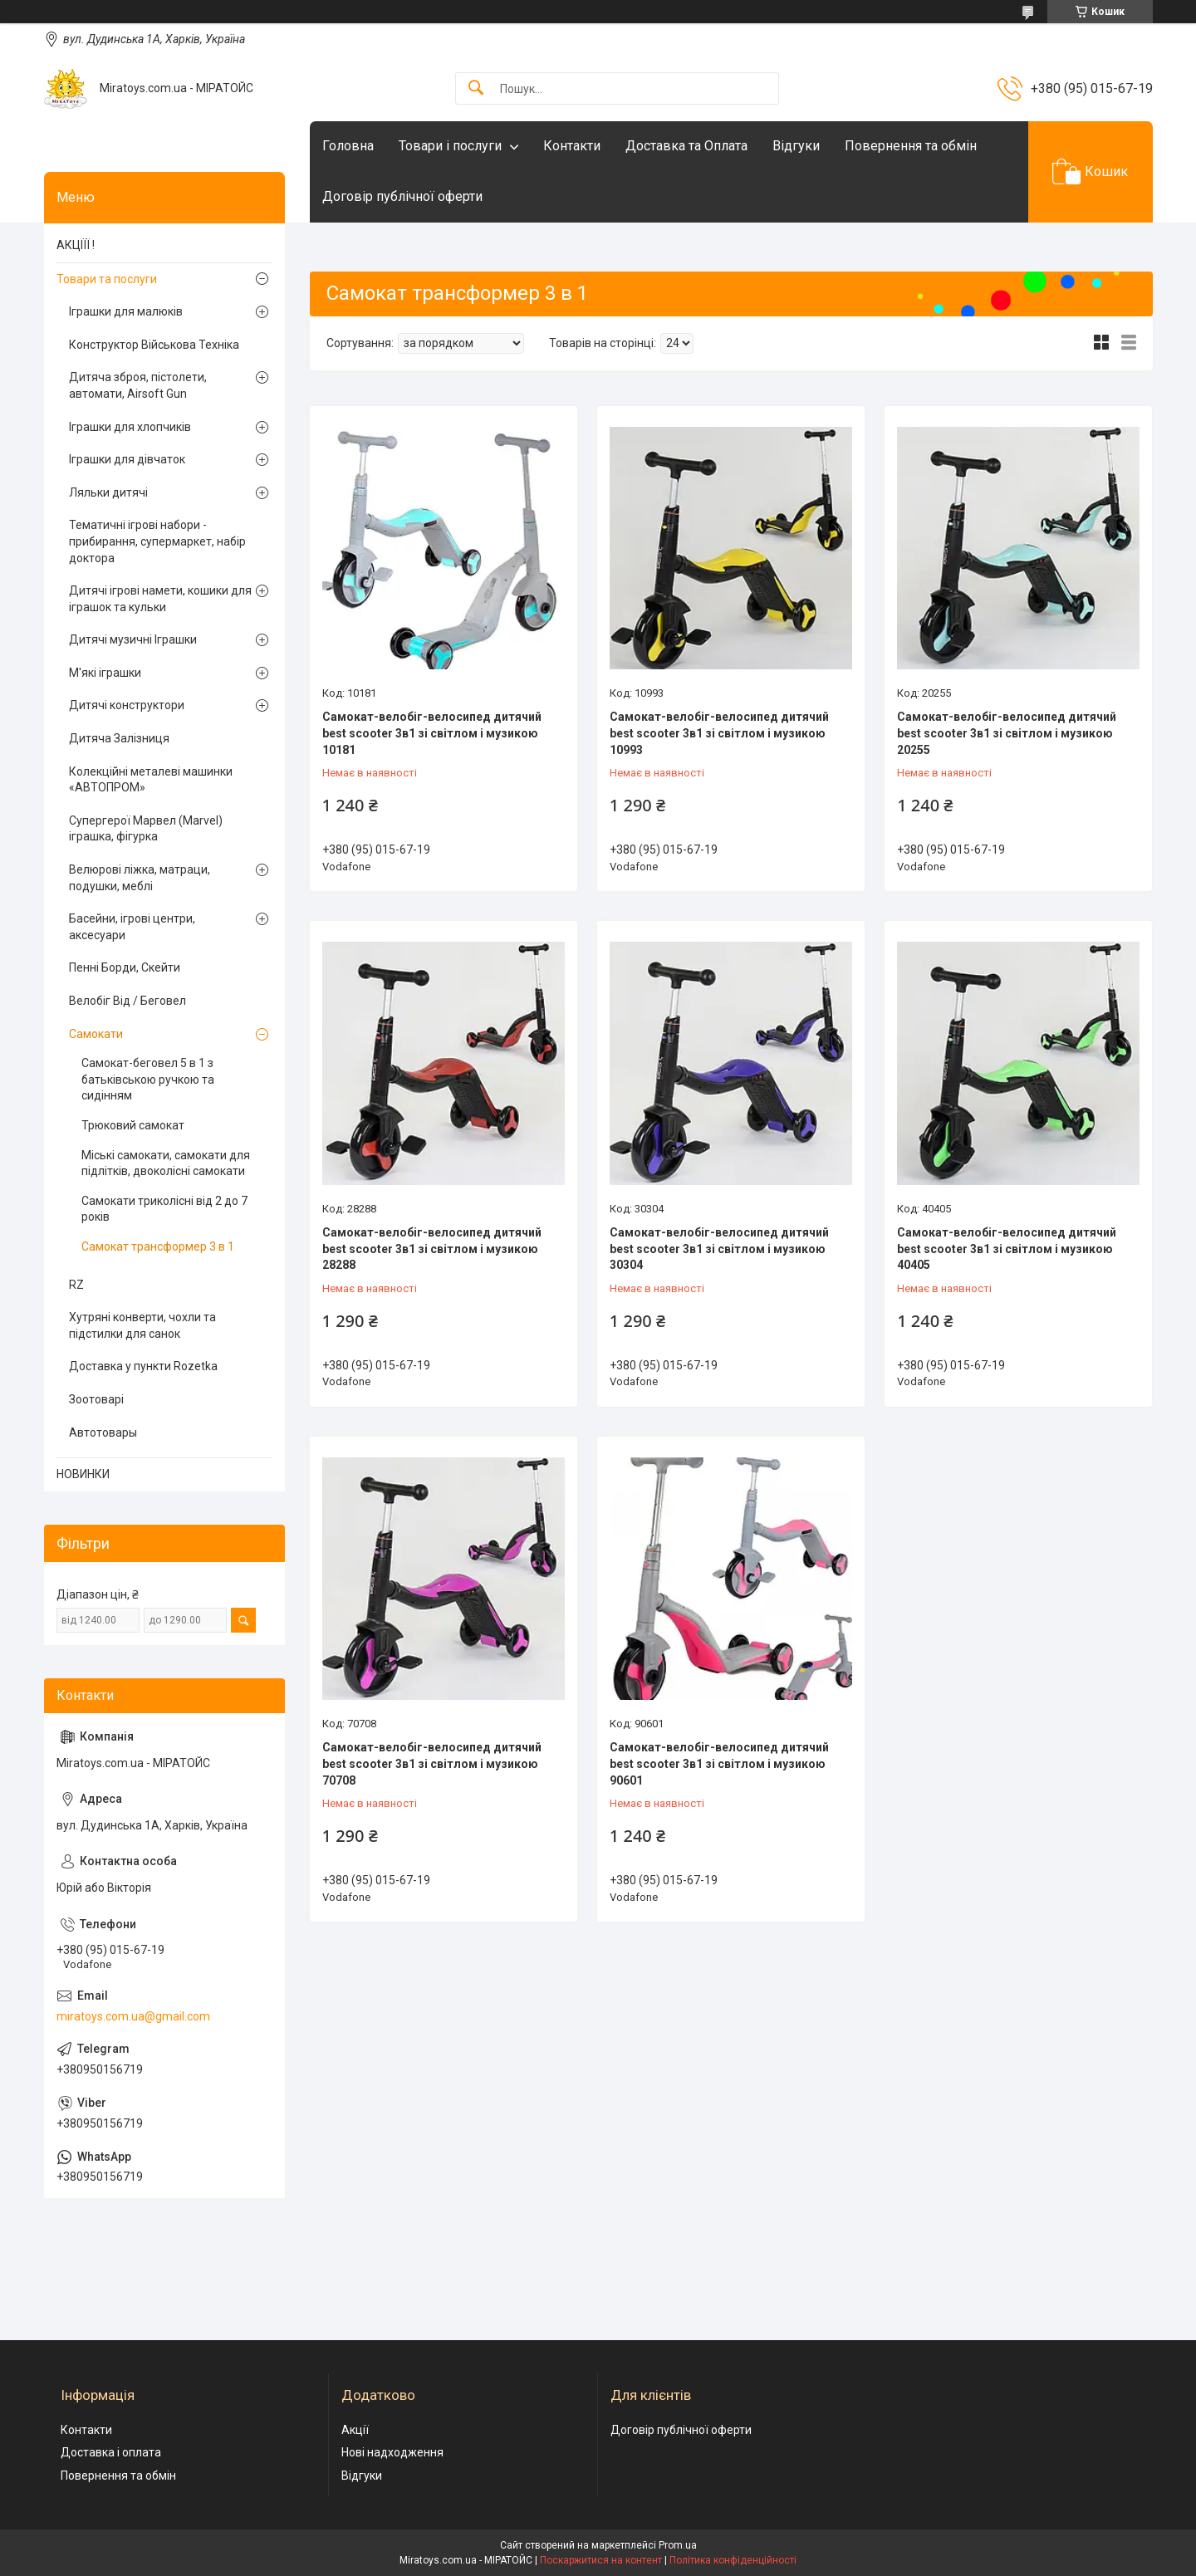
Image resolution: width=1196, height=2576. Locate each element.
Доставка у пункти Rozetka (143, 1366)
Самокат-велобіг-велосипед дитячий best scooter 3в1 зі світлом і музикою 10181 (432, 733)
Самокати (96, 1034)
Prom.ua (678, 2545)
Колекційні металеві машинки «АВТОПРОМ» (151, 780)
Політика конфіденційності (733, 2560)
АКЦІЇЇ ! (75, 245)
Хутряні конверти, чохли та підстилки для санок (142, 1325)
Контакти (571, 146)
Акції (355, 2429)
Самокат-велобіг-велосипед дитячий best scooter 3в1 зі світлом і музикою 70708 (432, 1763)
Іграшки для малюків (126, 311)
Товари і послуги (450, 146)
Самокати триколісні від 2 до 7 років (164, 1209)
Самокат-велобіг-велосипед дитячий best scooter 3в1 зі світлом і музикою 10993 (719, 733)
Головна (348, 146)
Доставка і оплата (111, 2452)
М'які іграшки (105, 672)
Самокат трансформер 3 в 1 (157, 1246)
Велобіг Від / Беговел (127, 1000)
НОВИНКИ (83, 1474)
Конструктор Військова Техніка (154, 344)
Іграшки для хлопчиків (130, 426)
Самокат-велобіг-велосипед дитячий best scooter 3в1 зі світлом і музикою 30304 (719, 1248)
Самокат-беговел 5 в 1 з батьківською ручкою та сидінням (147, 1079)
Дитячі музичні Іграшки (133, 639)
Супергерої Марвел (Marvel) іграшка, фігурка (146, 829)
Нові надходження (392, 2452)
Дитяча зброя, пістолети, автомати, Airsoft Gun (138, 385)
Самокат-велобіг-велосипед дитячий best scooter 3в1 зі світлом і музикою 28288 (432, 1248)
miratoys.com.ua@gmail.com (133, 2016)
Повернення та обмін (911, 146)
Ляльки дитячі (108, 492)
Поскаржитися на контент (601, 2560)
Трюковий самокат (132, 1125)
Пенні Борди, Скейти (124, 967)
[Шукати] (476, 88)
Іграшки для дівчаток (127, 459)
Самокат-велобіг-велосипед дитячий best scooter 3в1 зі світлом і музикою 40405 (1006, 1248)
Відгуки (796, 146)
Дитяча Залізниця (119, 738)
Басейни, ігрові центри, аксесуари (132, 927)
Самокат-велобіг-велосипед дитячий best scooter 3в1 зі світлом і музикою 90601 (719, 1763)
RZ (76, 1284)
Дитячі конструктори (126, 705)
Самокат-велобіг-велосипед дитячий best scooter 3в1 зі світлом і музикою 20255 (1006, 733)
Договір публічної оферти (402, 196)
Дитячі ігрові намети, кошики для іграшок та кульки (160, 599)
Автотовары (103, 1432)
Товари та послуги (106, 279)
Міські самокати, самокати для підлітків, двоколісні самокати (165, 1163)
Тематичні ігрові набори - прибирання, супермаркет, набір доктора (157, 541)
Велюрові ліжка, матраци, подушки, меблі (139, 878)
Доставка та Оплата (686, 146)
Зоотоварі (96, 1399)
